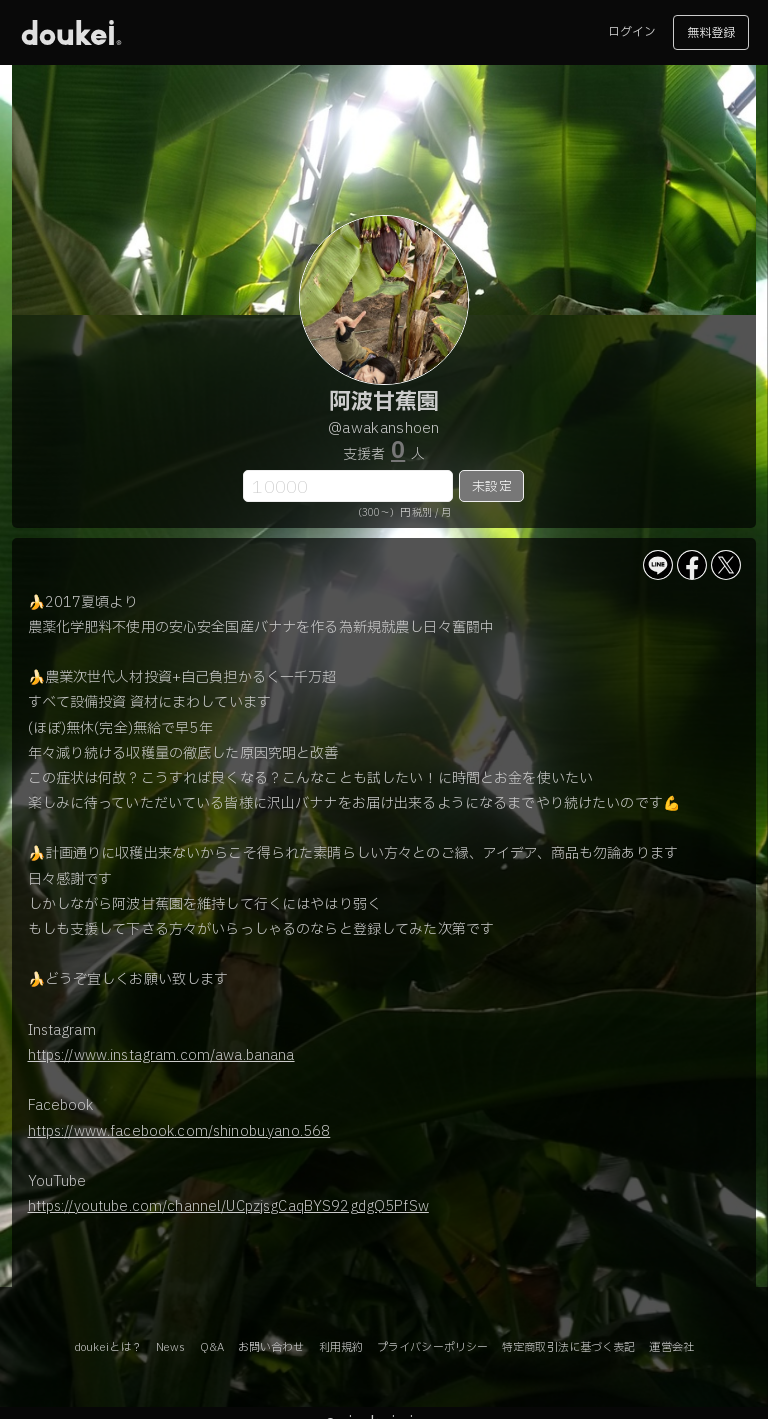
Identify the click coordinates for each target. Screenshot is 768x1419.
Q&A (212, 1347)
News (170, 1347)
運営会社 (671, 1347)
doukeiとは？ (108, 1347)
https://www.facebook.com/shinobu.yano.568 (179, 1131)
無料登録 (711, 33)
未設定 (491, 487)
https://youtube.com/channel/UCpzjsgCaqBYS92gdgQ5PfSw (228, 1206)
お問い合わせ (271, 1347)
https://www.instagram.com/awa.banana (161, 1055)
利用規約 (341, 1347)
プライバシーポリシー (432, 1347)
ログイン (632, 32)
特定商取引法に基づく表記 (568, 1347)
